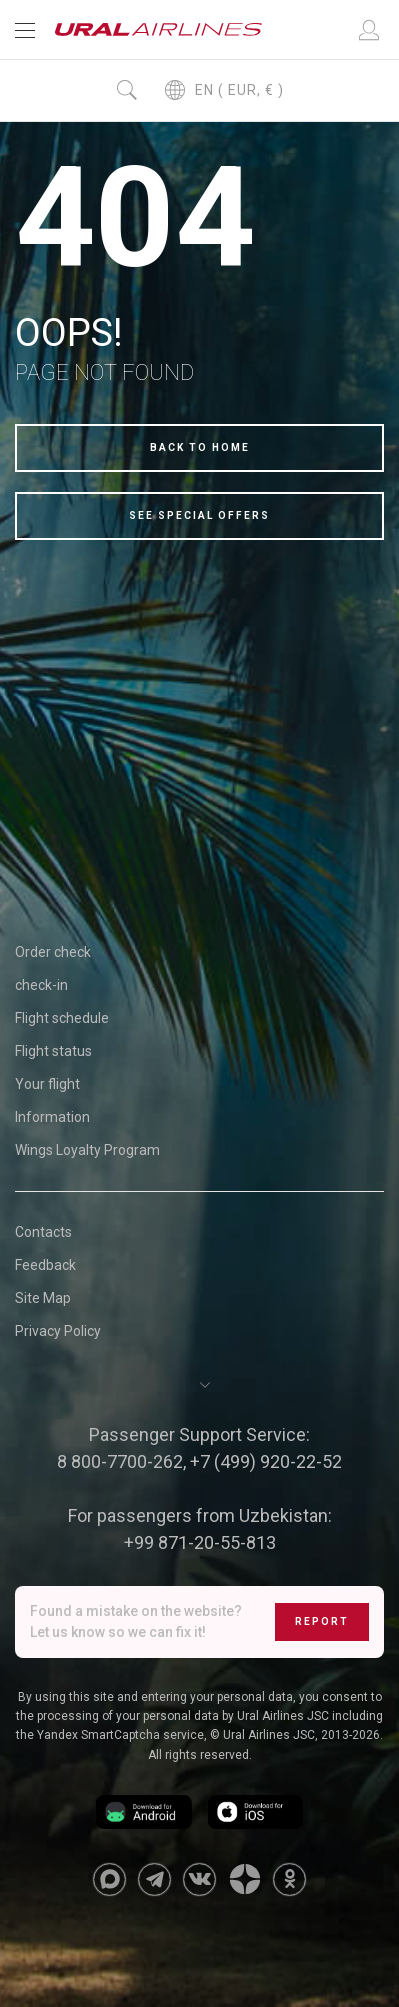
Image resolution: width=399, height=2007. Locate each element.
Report (322, 1621)
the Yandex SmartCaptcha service (110, 1735)
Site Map (43, 1298)
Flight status (53, 1051)
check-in (41, 985)
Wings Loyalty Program (87, 1150)
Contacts (43, 1232)
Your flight (47, 1084)
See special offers (199, 515)
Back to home (200, 447)
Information (52, 1117)
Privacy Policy (58, 1331)
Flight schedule (62, 1018)
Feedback (45, 1265)
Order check (53, 952)
